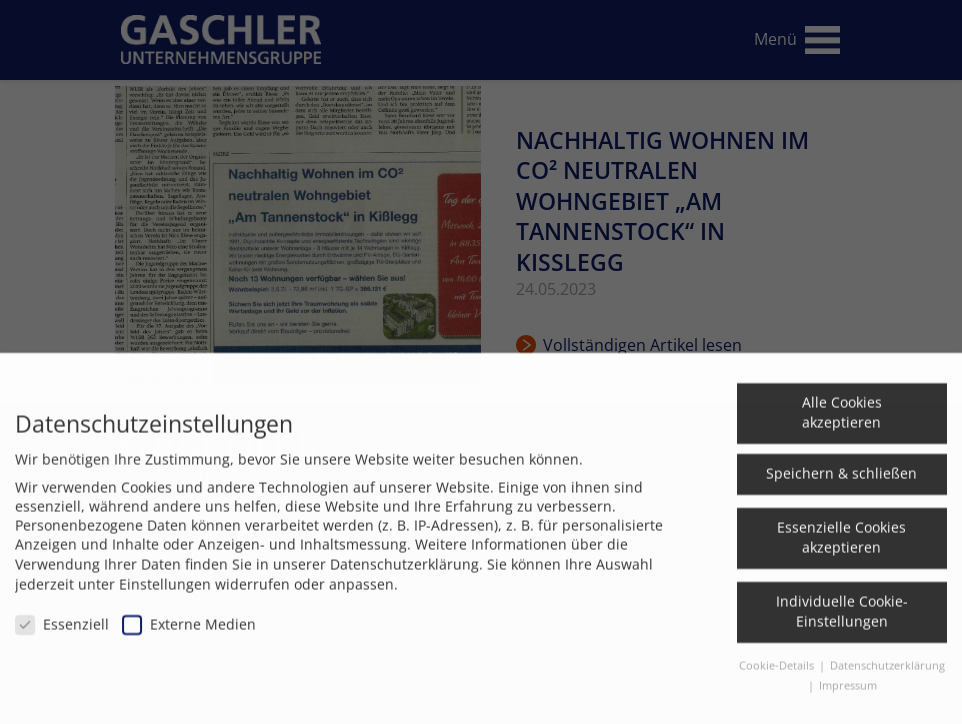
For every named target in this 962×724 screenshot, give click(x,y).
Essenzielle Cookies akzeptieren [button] (841, 546)
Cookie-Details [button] (778, 675)
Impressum (848, 695)
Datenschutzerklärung (404, 573)
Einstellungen (165, 593)
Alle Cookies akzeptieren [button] (842, 421)
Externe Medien (189, 633)
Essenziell (62, 633)
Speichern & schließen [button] (841, 482)
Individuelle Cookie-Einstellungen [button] (842, 620)
